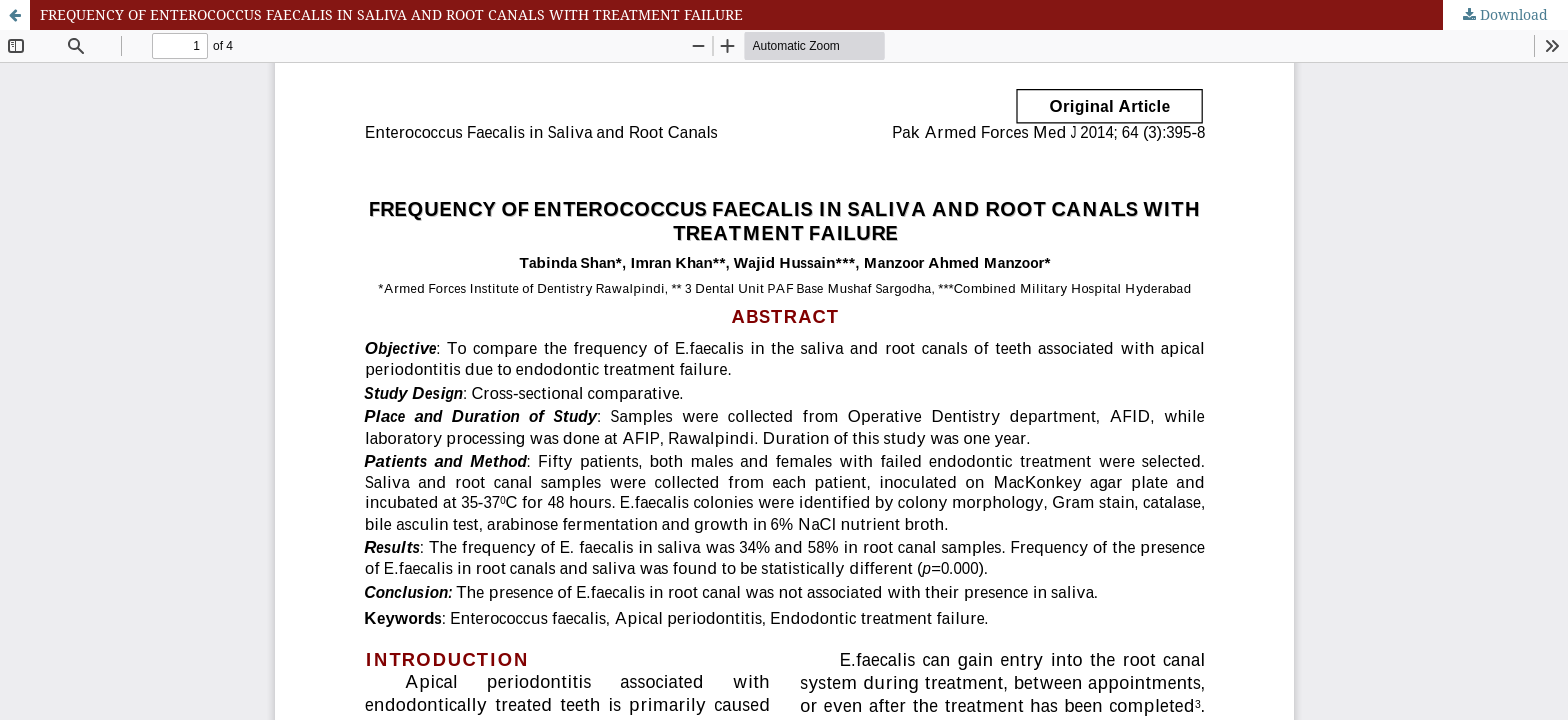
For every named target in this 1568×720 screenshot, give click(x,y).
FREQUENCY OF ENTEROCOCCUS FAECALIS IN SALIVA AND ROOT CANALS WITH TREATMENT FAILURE (391, 14)
